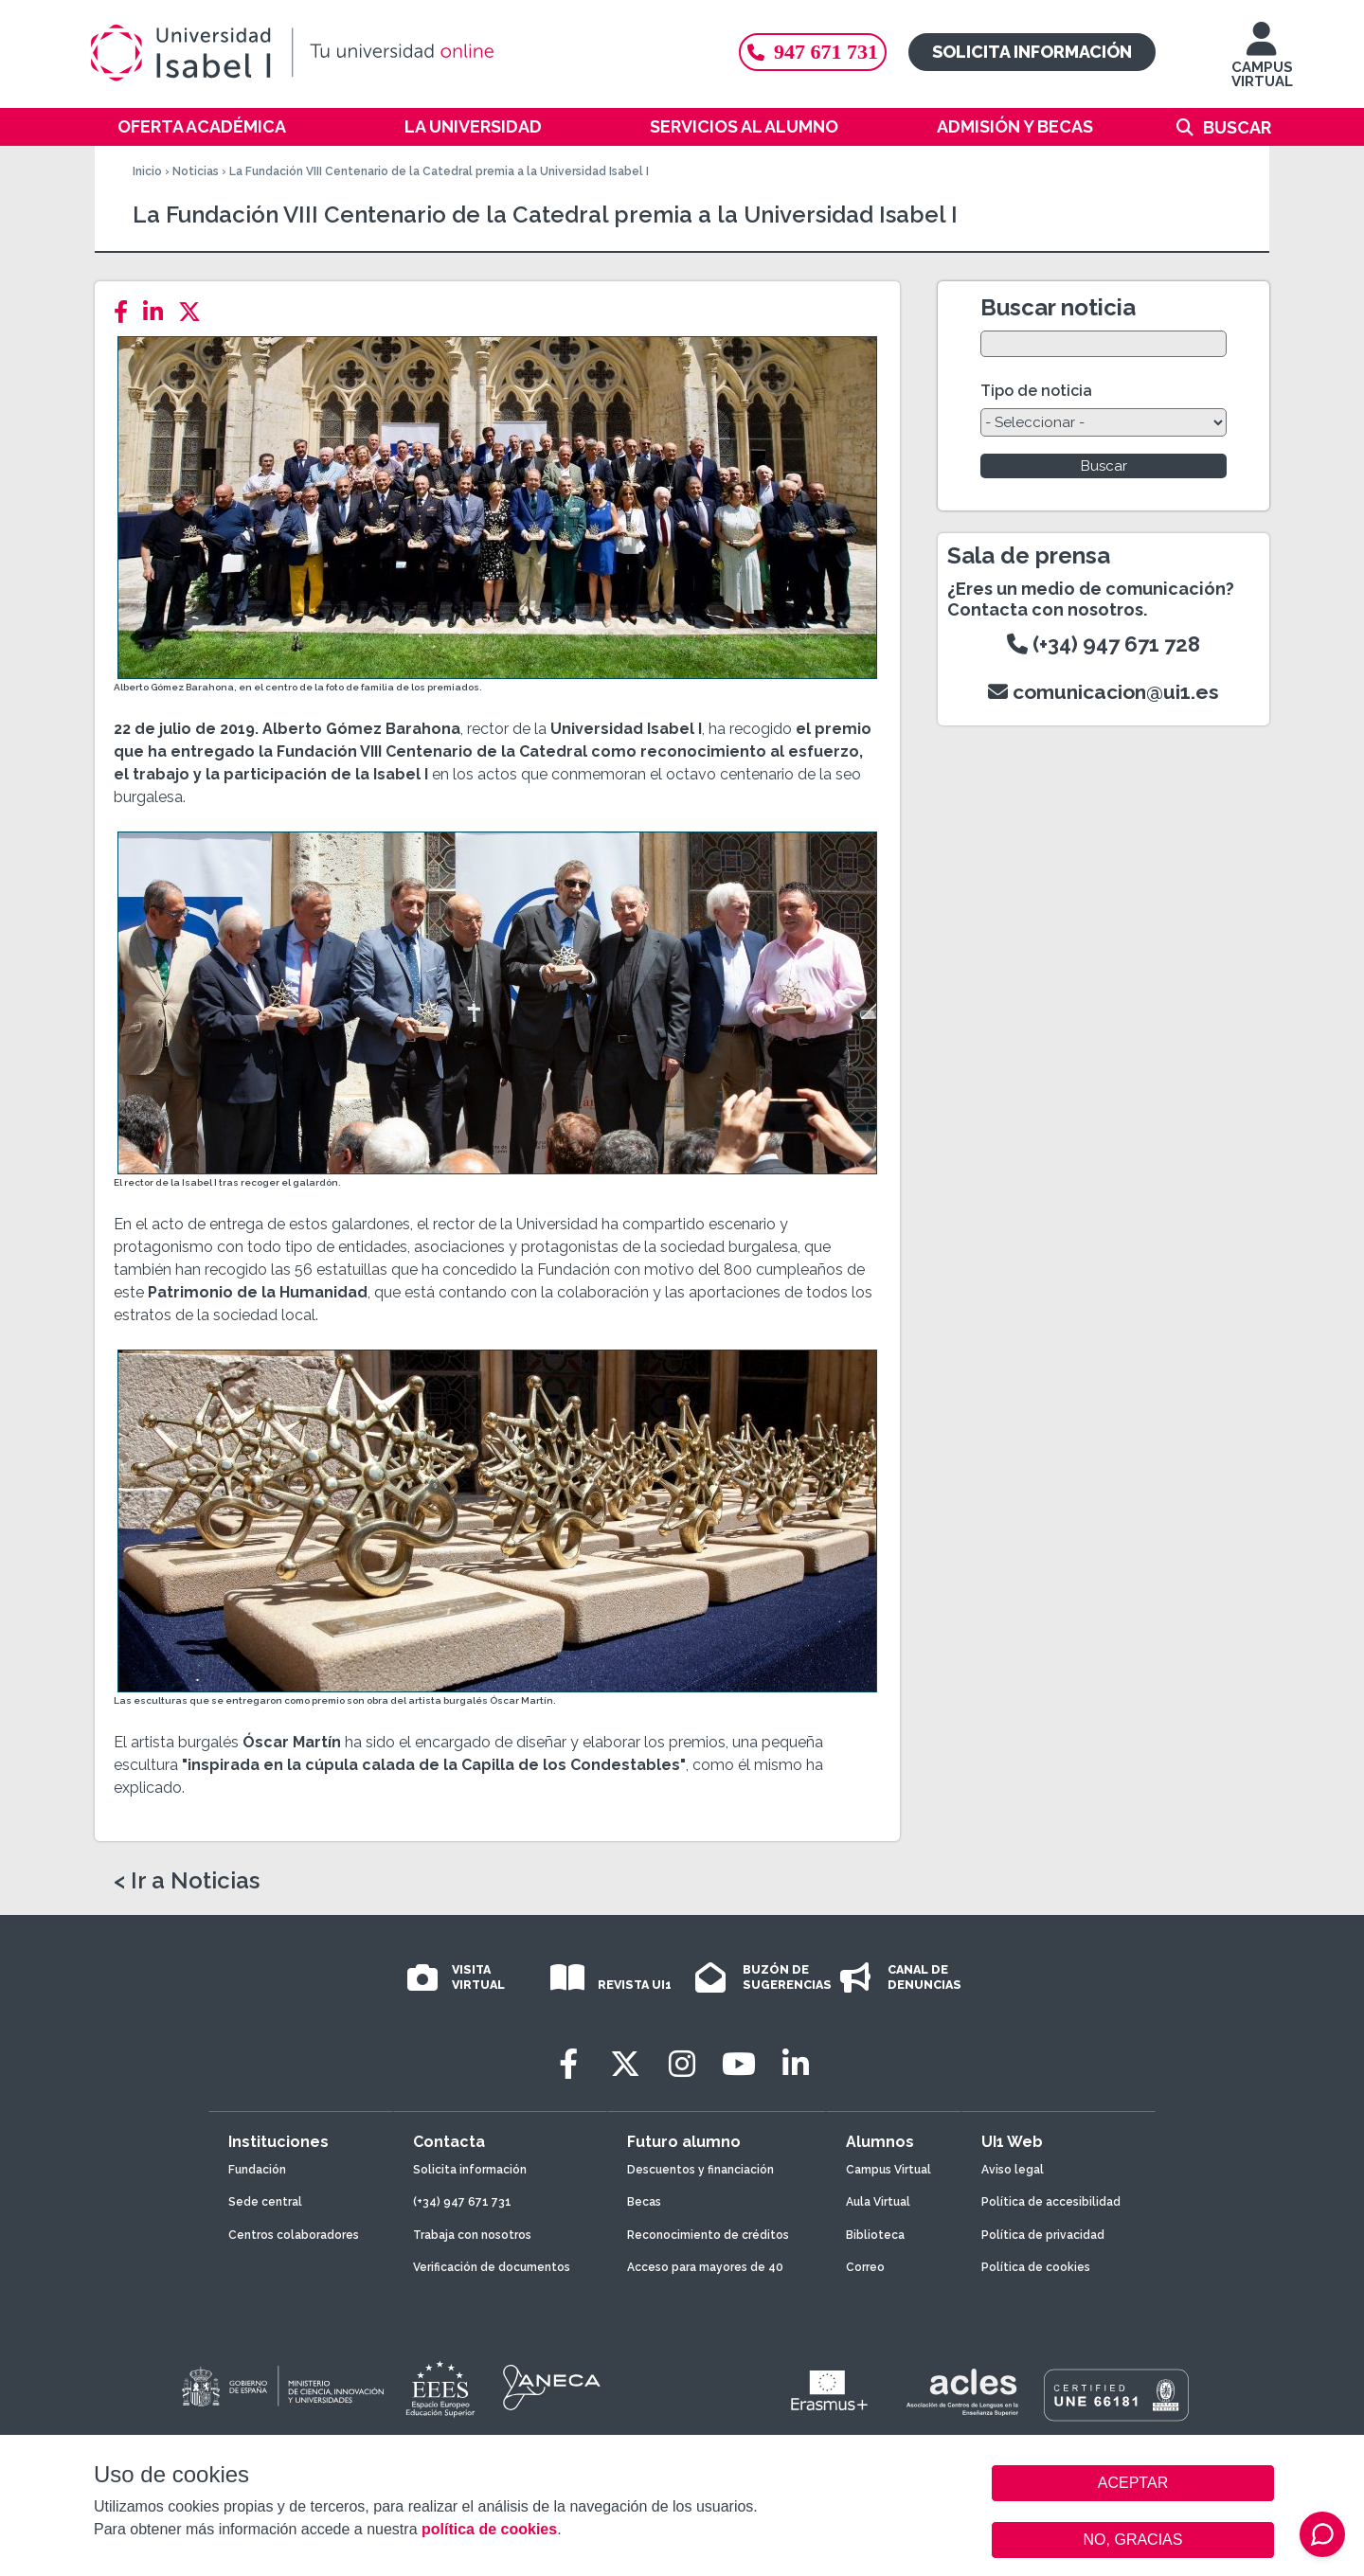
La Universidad (473, 126)
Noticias (195, 171)
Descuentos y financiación (700, 2169)
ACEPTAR (1133, 2483)
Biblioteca (875, 2235)
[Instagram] (682, 2064)
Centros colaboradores (293, 2235)
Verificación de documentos (491, 2267)
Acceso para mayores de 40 (705, 2267)
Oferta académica (201, 126)
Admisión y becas (1015, 126)
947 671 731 (812, 51)
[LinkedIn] (158, 312)
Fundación (257, 2169)
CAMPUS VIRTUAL (1262, 64)
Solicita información (1032, 52)
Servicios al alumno (744, 126)
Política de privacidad (1042, 2235)
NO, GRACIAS (1133, 2539)
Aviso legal (1012, 2169)
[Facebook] (126, 312)
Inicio (147, 171)
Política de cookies (1035, 2267)
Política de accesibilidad (1051, 2202)
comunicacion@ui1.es (1103, 692)
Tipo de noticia (1036, 391)
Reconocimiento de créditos (708, 2235)
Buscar (1237, 127)
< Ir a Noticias (187, 1880)
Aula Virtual (878, 2202)
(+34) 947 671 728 (1103, 644)
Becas (644, 2202)
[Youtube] (739, 2064)
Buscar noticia (1058, 307)
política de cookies (489, 2529)
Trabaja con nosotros (472, 2235)
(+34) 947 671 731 (462, 2202)
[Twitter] (195, 312)
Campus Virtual (888, 2169)
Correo (865, 2267)
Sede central (265, 2202)
